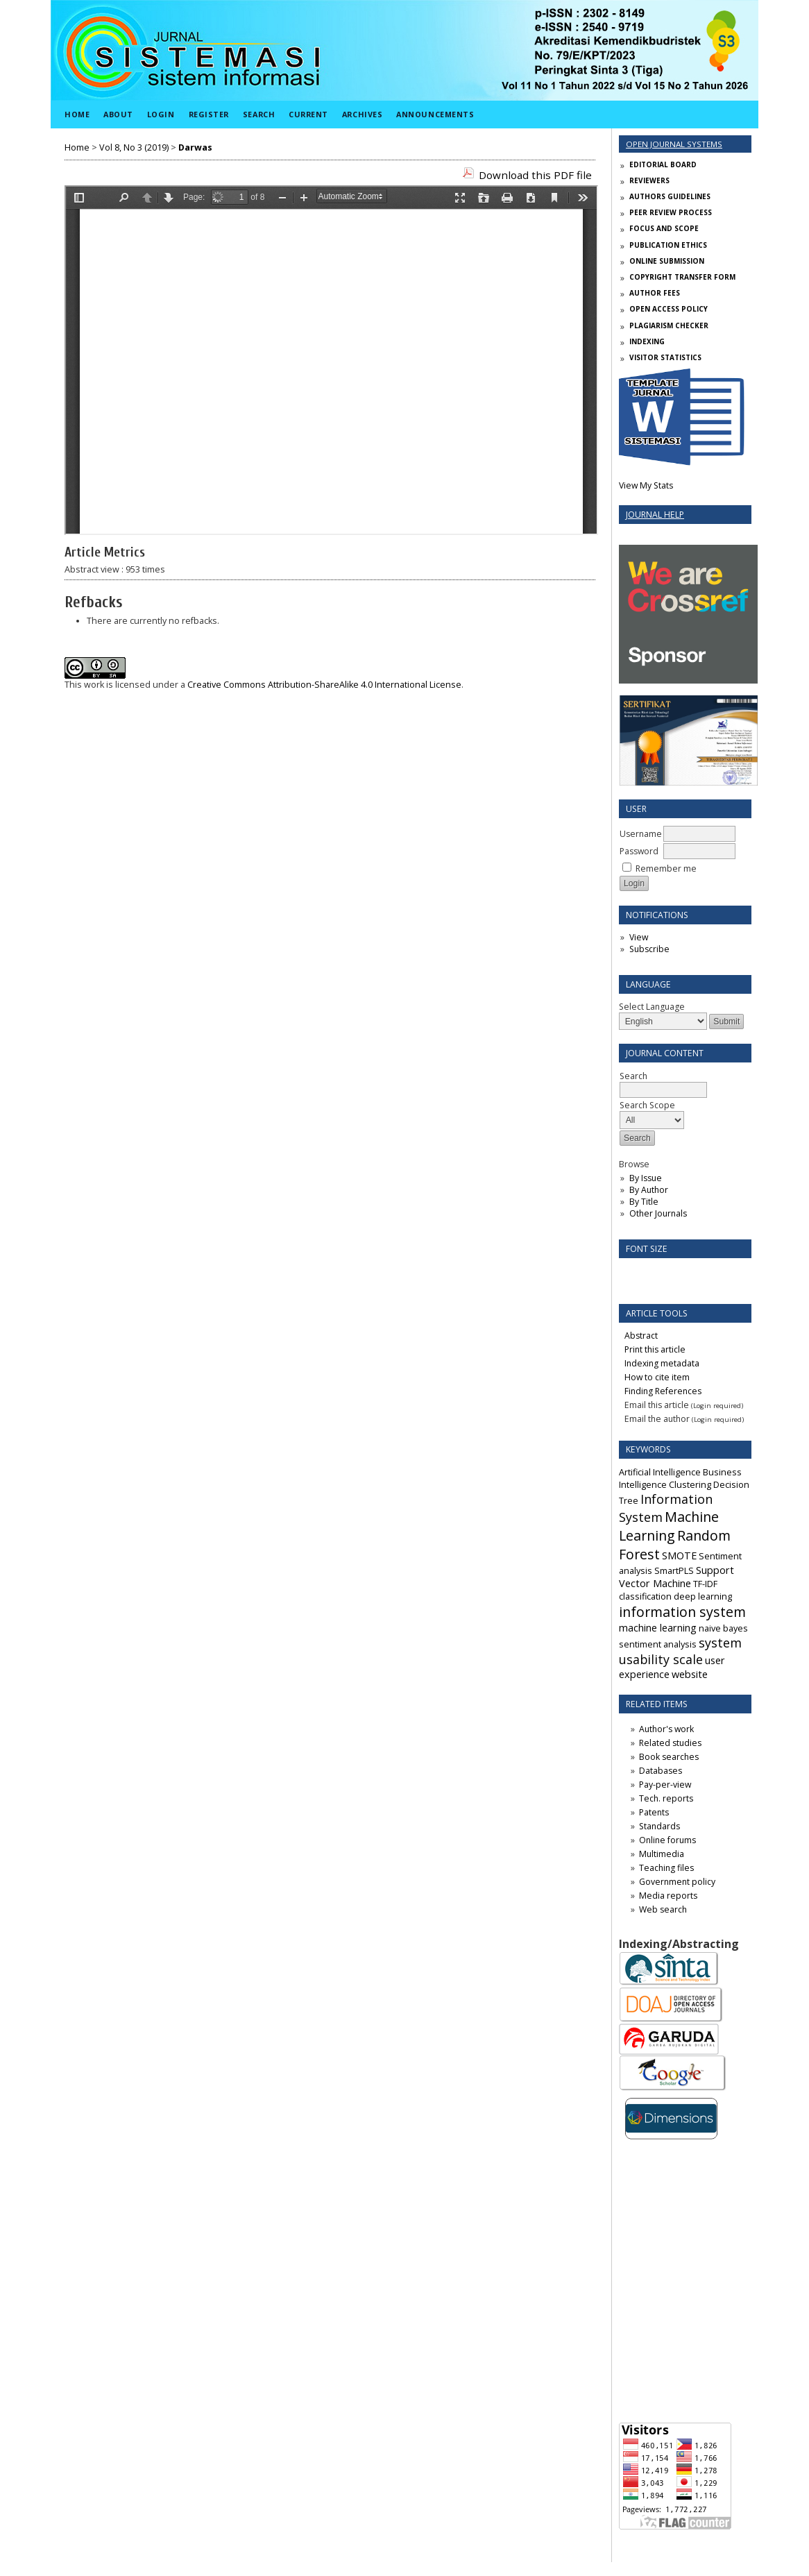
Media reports (668, 1895)
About (118, 114)
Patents (654, 1812)
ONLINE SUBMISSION (666, 261)
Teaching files (666, 1868)
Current (308, 114)
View (638, 937)
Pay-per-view (665, 1784)
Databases (660, 1771)
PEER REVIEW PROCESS (670, 212)
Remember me (666, 868)
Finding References (662, 1391)
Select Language (652, 1006)
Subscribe (649, 949)
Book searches (669, 1757)
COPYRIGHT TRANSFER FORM (682, 277)
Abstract (641, 1335)
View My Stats (646, 485)
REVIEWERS (649, 180)
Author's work (666, 1729)
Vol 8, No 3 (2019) (134, 147)
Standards (659, 1826)
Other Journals (658, 1213)
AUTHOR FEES (654, 293)
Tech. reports (666, 1798)
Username (641, 834)
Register (209, 114)
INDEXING (647, 341)
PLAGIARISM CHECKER (668, 325)
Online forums (667, 1840)
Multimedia (661, 1854)
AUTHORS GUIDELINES (669, 196)
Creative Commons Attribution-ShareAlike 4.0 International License (324, 684)
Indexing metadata (661, 1363)
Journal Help (655, 514)
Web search (663, 1909)
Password (639, 851)
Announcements (435, 114)
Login (161, 114)
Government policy (677, 1882)
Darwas (195, 147)
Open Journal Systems (674, 144)
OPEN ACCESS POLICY (668, 309)
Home (77, 114)
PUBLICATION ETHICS (668, 245)
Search (259, 114)
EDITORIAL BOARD (663, 164)
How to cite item (657, 1377)
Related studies (670, 1743)
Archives (362, 114)
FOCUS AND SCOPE (664, 228)
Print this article (654, 1349)
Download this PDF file (535, 175)
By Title (643, 1202)
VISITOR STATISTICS (665, 357)
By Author (648, 1190)
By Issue (645, 1178)
